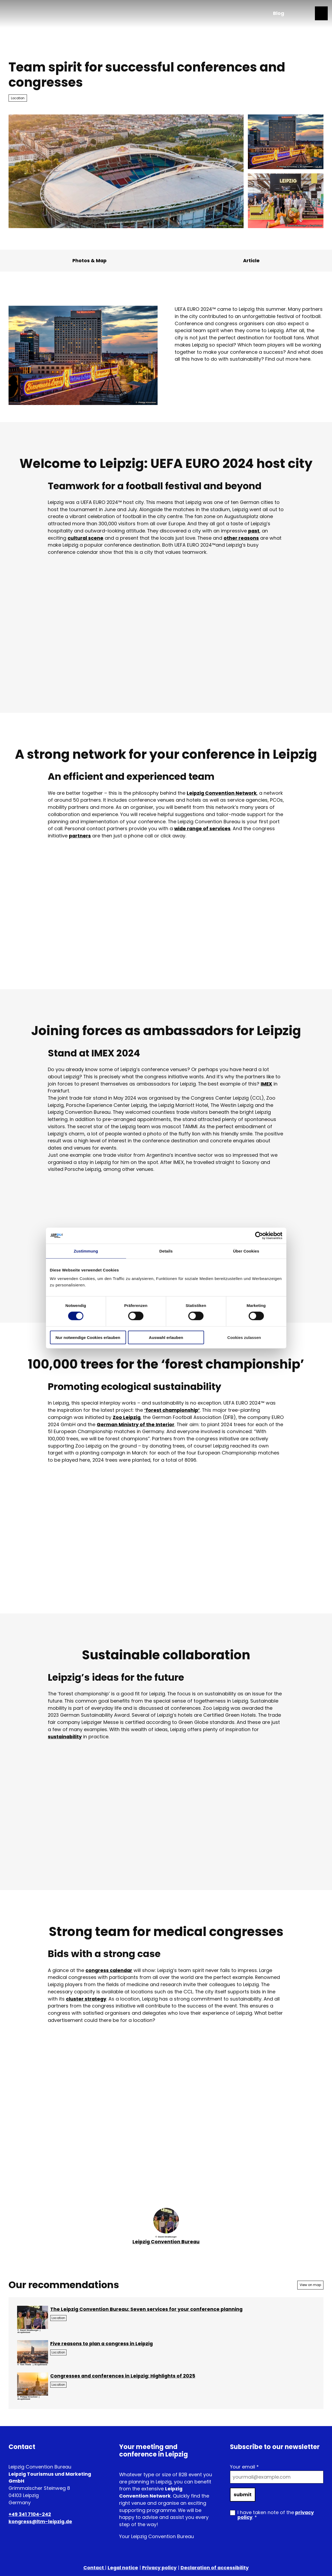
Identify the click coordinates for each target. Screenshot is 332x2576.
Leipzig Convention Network (222, 793)
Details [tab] (166, 1251)
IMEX (266, 1083)
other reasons (241, 538)
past (253, 530)
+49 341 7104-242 (30, 2514)
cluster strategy (86, 1998)
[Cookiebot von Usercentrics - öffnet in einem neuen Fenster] (259, 1236)
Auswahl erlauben (166, 1337)
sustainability (65, 1736)
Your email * (244, 2466)
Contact (94, 2567)
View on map (310, 2285)
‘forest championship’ (172, 1410)
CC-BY (318, 167)
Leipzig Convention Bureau (166, 2241)
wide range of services (202, 828)
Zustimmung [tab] (86, 1251)
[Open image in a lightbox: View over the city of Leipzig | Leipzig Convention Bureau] (32, 2351)
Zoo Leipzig (126, 1417)
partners (80, 835)
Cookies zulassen (244, 1337)
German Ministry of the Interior (135, 1424)
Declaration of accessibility (215, 2567)
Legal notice (123, 2567)
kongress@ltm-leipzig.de (40, 2521)
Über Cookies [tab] (246, 1251)
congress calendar (108, 1970)
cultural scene (85, 538)
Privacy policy (159, 2567)
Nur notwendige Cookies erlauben (88, 1337)
